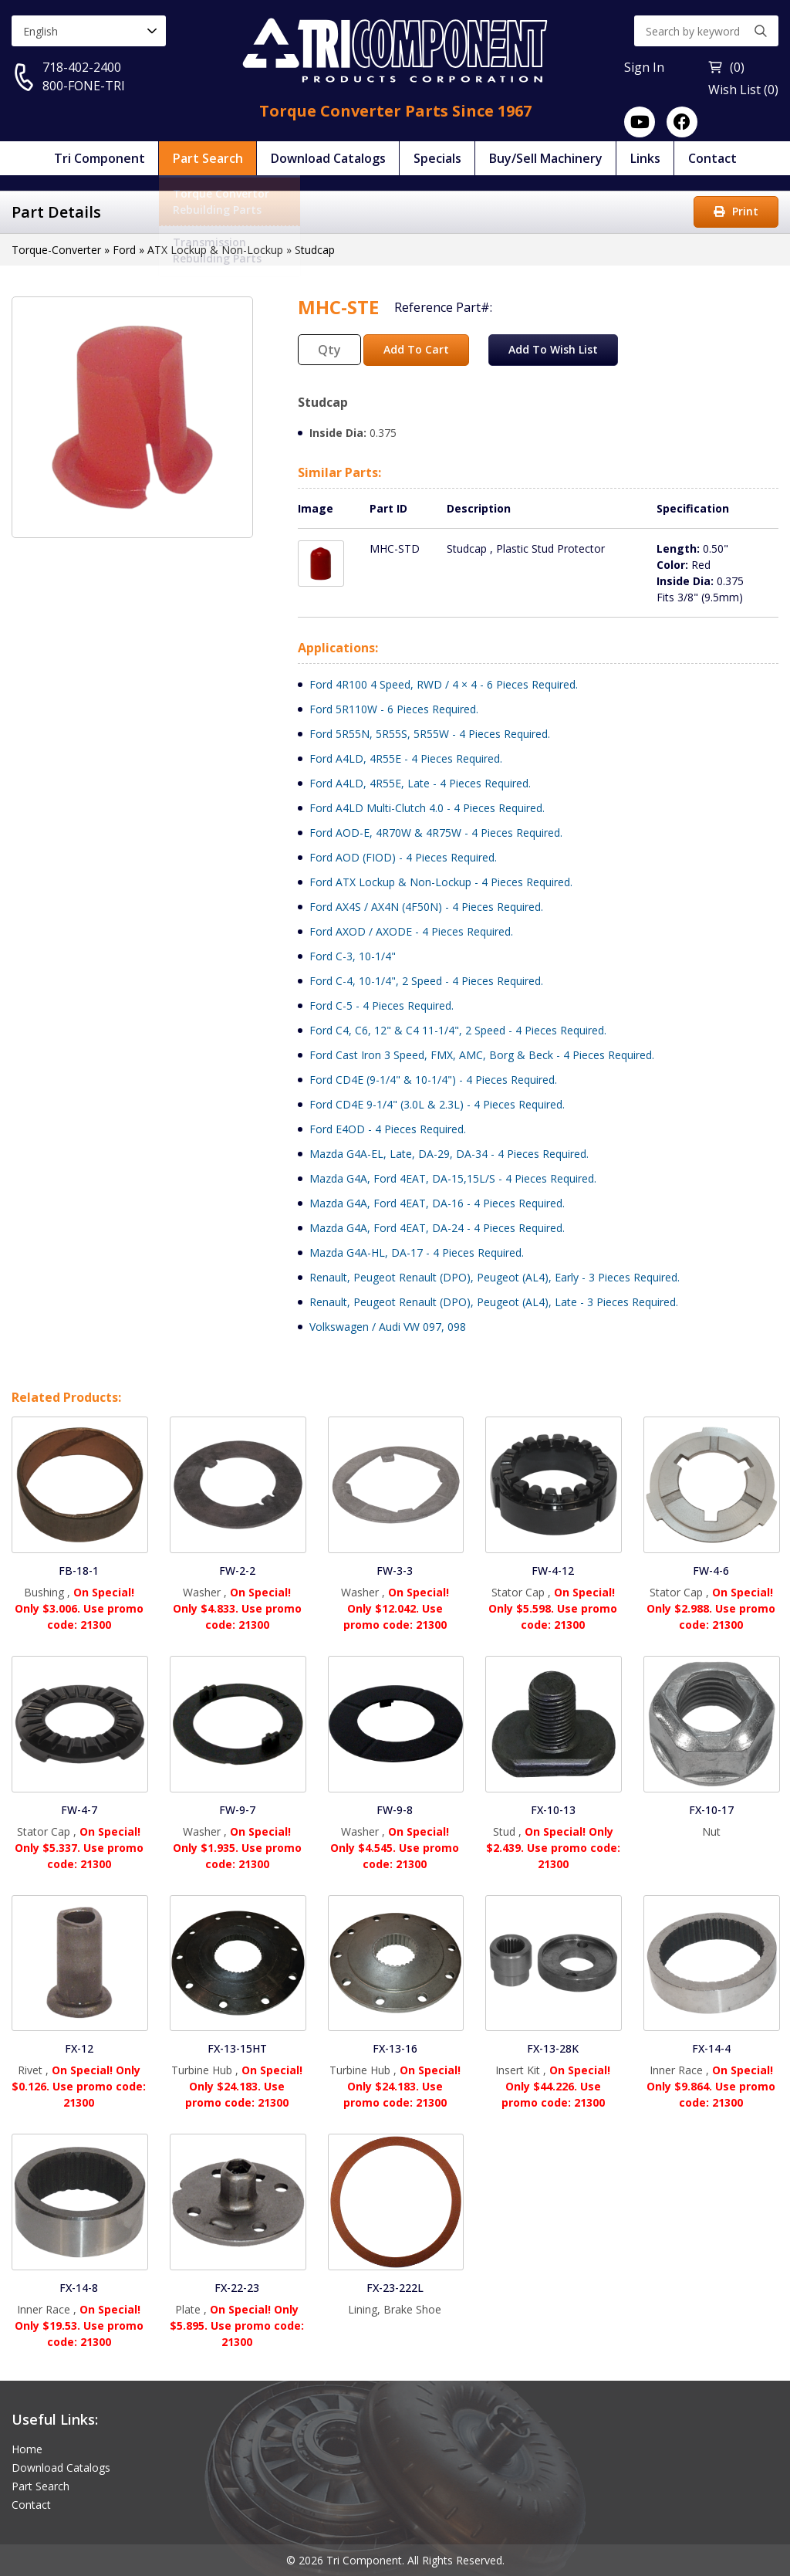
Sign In (644, 67)
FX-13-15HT (237, 2048)
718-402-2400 (81, 67)
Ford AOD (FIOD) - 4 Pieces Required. (403, 857)
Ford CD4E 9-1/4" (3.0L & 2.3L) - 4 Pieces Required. (437, 1104)
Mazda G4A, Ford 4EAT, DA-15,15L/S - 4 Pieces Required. (452, 1178)
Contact (712, 158)
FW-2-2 (237, 1570)
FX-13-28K (553, 2048)
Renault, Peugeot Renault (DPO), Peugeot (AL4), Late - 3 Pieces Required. (493, 1302)
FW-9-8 (394, 1810)
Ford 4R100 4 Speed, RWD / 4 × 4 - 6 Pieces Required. (443, 684)
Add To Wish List (553, 349)
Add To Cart (416, 349)
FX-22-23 (236, 2287)
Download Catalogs (328, 158)
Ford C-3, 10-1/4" (352, 956)
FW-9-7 (237, 1810)
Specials (437, 158)
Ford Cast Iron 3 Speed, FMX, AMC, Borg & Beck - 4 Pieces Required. (481, 1055)
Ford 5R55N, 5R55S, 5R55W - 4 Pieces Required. (429, 733)
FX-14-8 (78, 2287)
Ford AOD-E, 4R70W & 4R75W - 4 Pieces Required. (435, 832)
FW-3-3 (394, 1570)
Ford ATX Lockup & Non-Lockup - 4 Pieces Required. (440, 882)
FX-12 (79, 2048)
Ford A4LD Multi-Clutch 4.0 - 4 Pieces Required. (427, 808)
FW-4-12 (553, 1570)
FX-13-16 (395, 2048)
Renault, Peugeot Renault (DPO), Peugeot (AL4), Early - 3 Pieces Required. (494, 1277)
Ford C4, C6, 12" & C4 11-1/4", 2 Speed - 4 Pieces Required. (457, 1030)
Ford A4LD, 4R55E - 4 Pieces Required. (405, 758)
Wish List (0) (743, 89)
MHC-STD (395, 548)
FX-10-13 (553, 1810)
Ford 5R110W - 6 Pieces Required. (393, 709)
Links (645, 158)
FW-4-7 (79, 1810)
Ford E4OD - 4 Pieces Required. (387, 1129)
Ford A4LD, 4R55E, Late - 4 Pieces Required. (420, 783)
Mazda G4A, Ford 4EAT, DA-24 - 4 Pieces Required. (437, 1227)
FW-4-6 (711, 1570)
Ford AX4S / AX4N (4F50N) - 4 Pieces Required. (426, 906)
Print (736, 211)
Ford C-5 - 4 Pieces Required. (381, 1005)
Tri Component (99, 158)
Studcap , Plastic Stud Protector (526, 548)
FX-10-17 (711, 1810)
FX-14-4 (711, 2048)
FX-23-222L (395, 2287)
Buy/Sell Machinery (546, 158)
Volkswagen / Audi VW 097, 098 (387, 1326)
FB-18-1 (79, 1570)
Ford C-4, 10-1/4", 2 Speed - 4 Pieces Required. (426, 980)
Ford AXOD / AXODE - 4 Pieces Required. (411, 931)
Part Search (208, 158)
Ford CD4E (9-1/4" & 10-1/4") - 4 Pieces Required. (433, 1079)
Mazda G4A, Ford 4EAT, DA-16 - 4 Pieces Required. (437, 1203)
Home (27, 2449)
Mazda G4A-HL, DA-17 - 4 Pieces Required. (416, 1252)
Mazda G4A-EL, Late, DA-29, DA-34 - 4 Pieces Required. (449, 1153)
